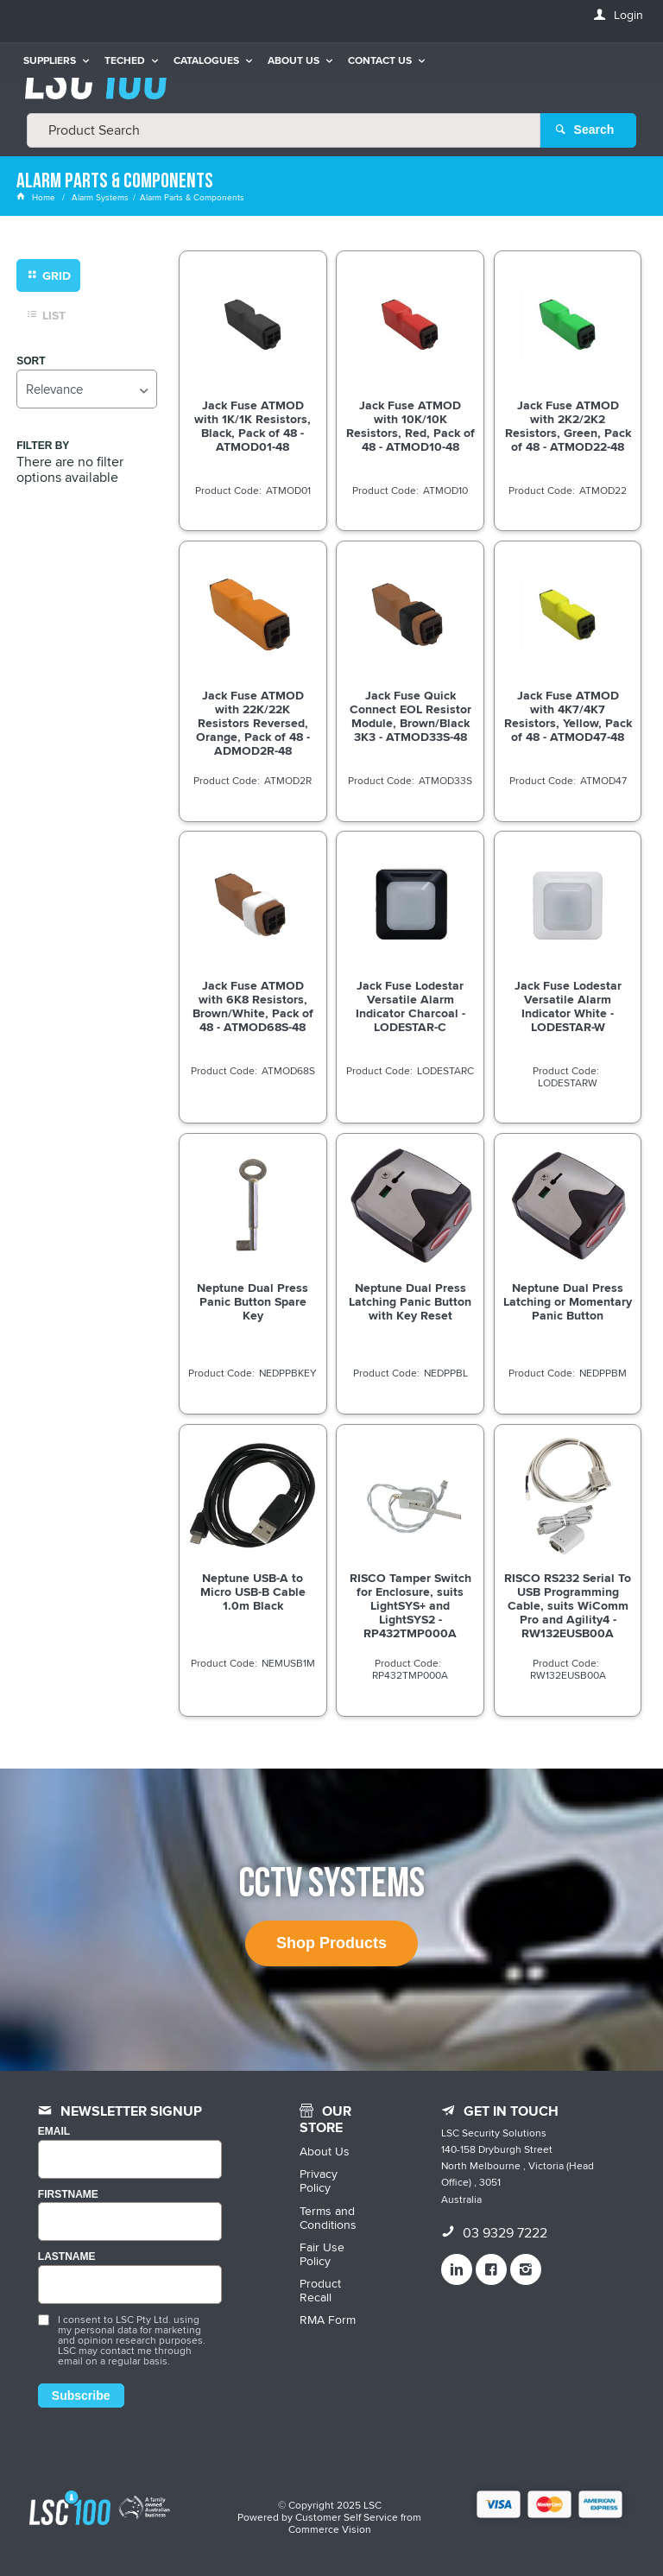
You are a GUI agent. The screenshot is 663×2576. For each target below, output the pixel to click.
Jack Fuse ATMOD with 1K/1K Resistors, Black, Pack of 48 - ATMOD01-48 (252, 425)
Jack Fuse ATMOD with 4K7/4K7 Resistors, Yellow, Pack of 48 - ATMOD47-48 (568, 715)
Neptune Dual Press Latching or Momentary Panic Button (567, 1300)
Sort (30, 360)
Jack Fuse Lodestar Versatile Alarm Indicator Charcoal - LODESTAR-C (410, 1005)
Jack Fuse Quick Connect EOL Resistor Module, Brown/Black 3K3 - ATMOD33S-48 (410, 715)
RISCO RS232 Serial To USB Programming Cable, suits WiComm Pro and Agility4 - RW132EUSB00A (567, 1604)
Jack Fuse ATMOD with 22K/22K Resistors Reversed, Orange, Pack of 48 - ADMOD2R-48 (253, 721)
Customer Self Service (346, 2516)
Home (37, 197)
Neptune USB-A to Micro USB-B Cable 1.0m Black (253, 1590)
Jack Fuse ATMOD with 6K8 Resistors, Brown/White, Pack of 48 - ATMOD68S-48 (253, 1005)
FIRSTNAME (68, 2193)
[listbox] (86, 388)
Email (54, 2130)
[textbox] (284, 129)
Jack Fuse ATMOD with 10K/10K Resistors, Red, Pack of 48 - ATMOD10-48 (410, 425)
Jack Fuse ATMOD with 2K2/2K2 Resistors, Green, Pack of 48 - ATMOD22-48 (568, 425)
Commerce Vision (329, 2528)
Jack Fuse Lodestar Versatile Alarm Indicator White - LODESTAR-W (568, 1005)
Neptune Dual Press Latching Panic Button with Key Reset (410, 1300)
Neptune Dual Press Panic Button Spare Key (252, 1300)
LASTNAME (67, 2257)
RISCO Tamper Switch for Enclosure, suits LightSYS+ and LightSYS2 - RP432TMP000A (410, 1604)
